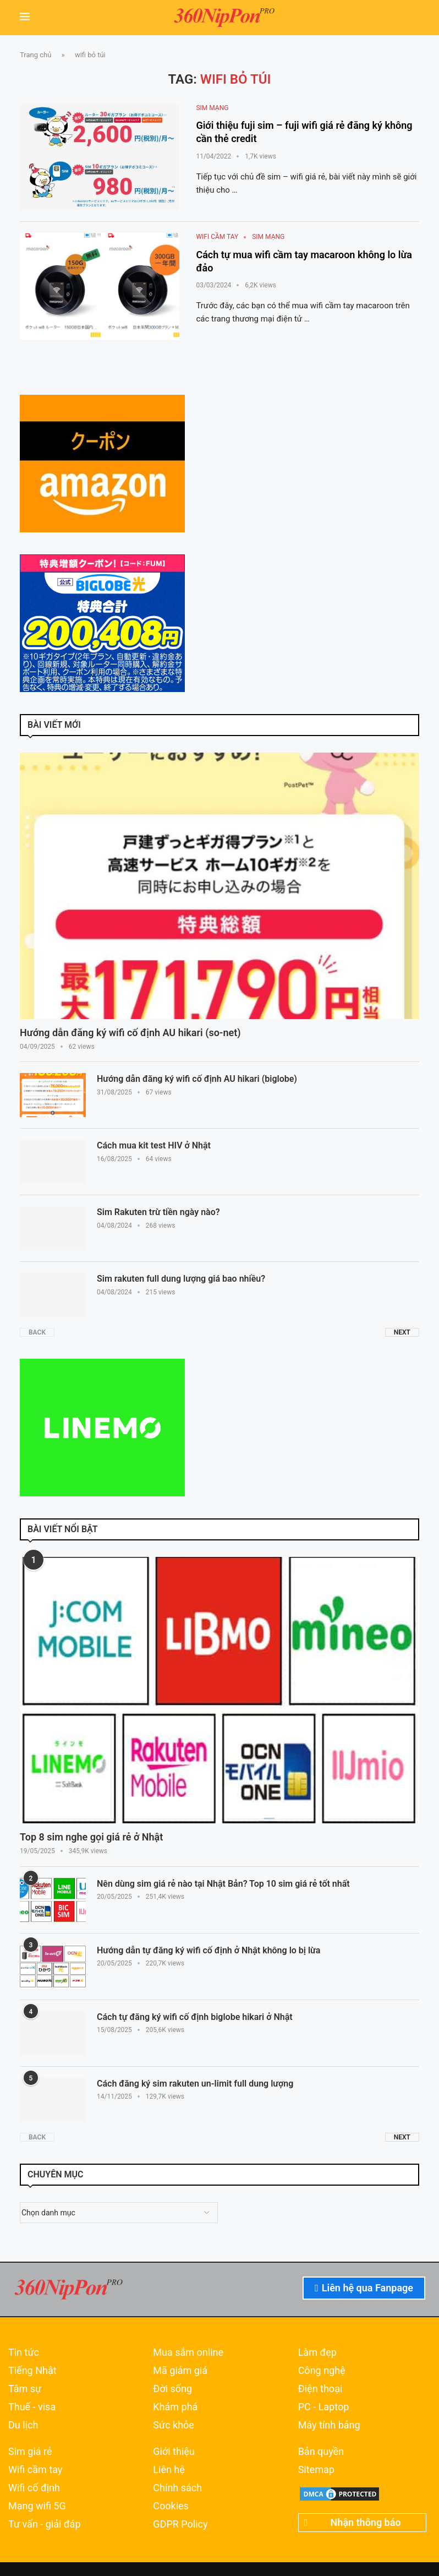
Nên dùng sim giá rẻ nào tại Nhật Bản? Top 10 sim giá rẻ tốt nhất (223, 1883)
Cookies (171, 2506)
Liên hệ (168, 2470)
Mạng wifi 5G (37, 2506)
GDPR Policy (180, 2524)
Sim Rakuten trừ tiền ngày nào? (158, 1212)
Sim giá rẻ (30, 2452)
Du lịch (23, 2425)
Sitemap (316, 2470)
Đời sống (172, 2389)
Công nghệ (321, 2371)
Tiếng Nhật (32, 2371)
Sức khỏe (173, 2425)
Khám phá (175, 2407)
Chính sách (177, 2488)
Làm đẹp (317, 2352)
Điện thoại (320, 2389)
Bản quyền (321, 2452)
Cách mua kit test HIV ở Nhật (154, 1145)
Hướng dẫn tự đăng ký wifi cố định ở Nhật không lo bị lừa (208, 1950)
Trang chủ (35, 55)
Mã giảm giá (180, 2371)
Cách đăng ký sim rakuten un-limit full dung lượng (195, 2083)
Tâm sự (24, 2389)
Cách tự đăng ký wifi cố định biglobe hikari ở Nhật (195, 2017)
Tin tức (23, 2352)
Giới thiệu (173, 2452)
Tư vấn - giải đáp (44, 2524)
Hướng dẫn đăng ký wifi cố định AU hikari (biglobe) (197, 1079)
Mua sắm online (188, 2352)
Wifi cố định (34, 2488)
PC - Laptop (323, 2407)
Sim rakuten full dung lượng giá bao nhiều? (181, 1278)
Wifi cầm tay (35, 2470)
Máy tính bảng (329, 2425)
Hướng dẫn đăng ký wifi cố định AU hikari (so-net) (130, 1032)
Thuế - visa (32, 2407)
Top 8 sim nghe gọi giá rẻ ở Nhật (91, 1837)
